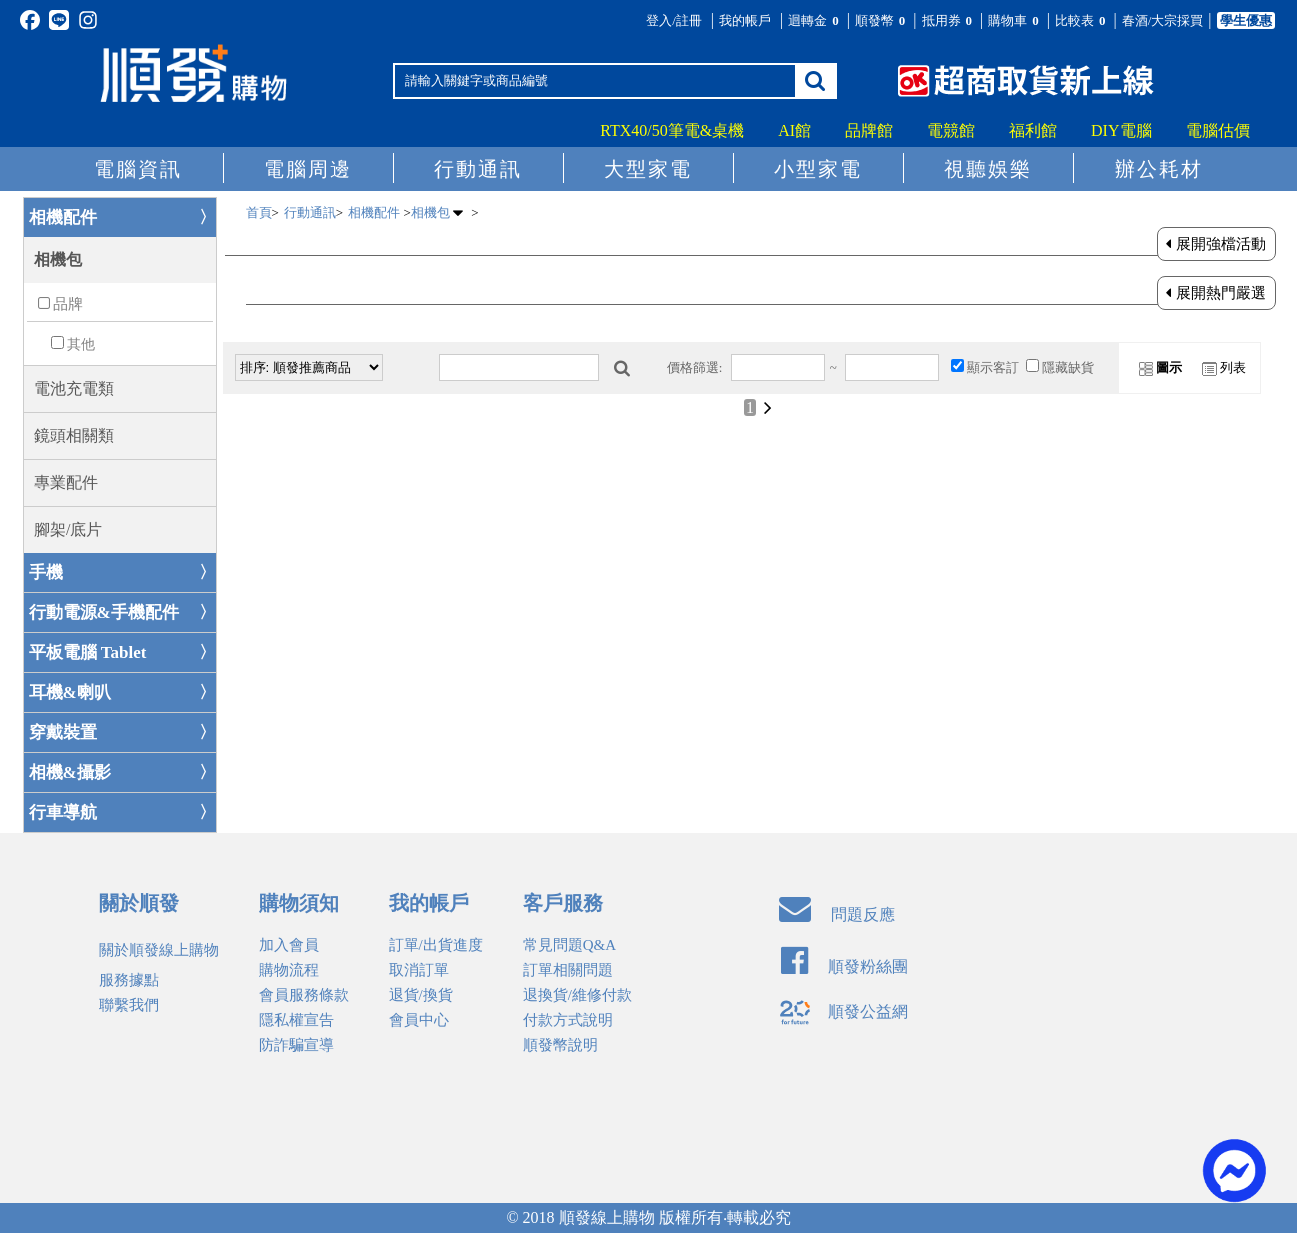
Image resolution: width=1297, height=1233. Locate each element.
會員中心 (419, 1020)
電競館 (951, 130)
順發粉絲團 (844, 966)
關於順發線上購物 (159, 950)
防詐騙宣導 (296, 1045)
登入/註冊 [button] (674, 20)
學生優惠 (1246, 20)
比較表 (1082, 20)
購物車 (1015, 20)
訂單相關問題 (568, 970)
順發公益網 (843, 1011)
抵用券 (949, 20)
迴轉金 (815, 20)
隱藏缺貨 (1068, 367)
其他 (81, 344)
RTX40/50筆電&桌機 (672, 130)
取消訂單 (419, 970)
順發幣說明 (560, 1045)
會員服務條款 (304, 995)
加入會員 (289, 945)
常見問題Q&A (569, 945)
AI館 (794, 130)
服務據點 (129, 980)
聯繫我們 (129, 1005)
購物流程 (289, 970)
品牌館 (869, 130)
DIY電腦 (1121, 130)
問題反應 (837, 914)
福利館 (1033, 130)
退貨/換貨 (421, 995)
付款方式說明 (568, 1020)
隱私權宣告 (296, 1020)
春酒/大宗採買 (1163, 20)
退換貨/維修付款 (577, 995)
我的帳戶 (745, 20)
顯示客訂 (993, 367)
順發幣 (882, 20)
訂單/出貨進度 (436, 945)
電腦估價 (1218, 130)
